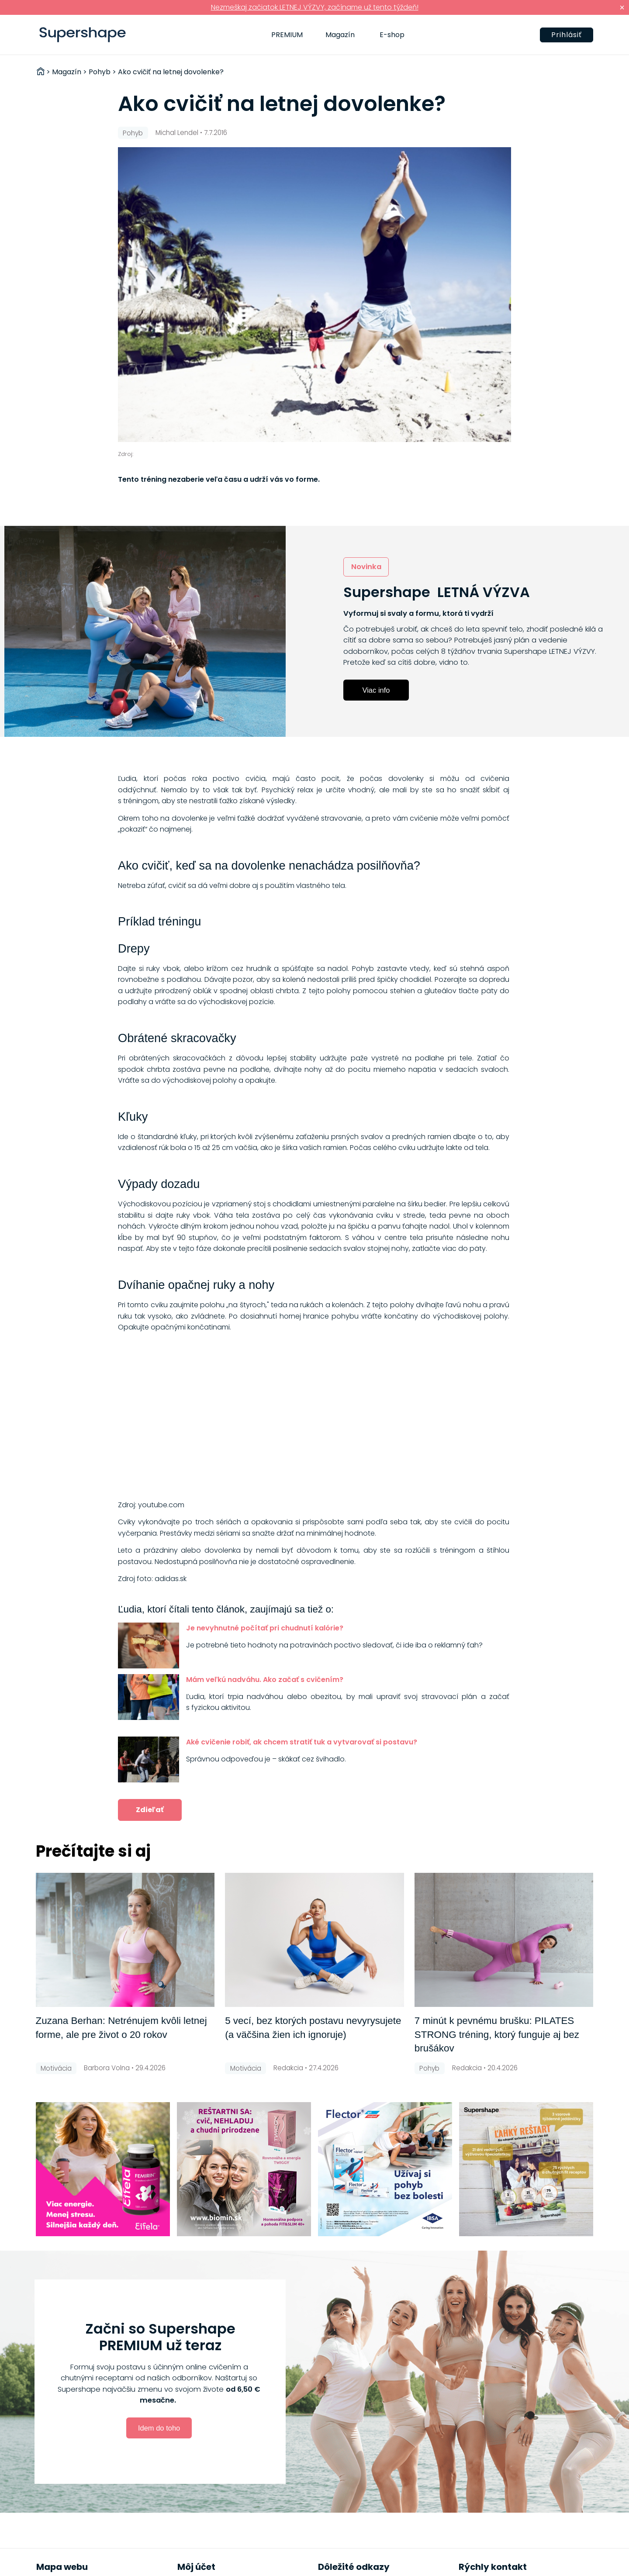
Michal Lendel (177, 132)
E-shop (392, 35)
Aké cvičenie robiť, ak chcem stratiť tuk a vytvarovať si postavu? (301, 1742)
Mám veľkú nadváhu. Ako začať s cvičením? (264, 1680)
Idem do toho (159, 2428)
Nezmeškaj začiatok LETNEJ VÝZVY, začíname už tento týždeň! (314, 7)
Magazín (340, 35)
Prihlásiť (566, 35)
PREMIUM (287, 35)
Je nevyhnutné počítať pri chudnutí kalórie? (264, 1628)
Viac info (376, 690)
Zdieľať (150, 1810)
